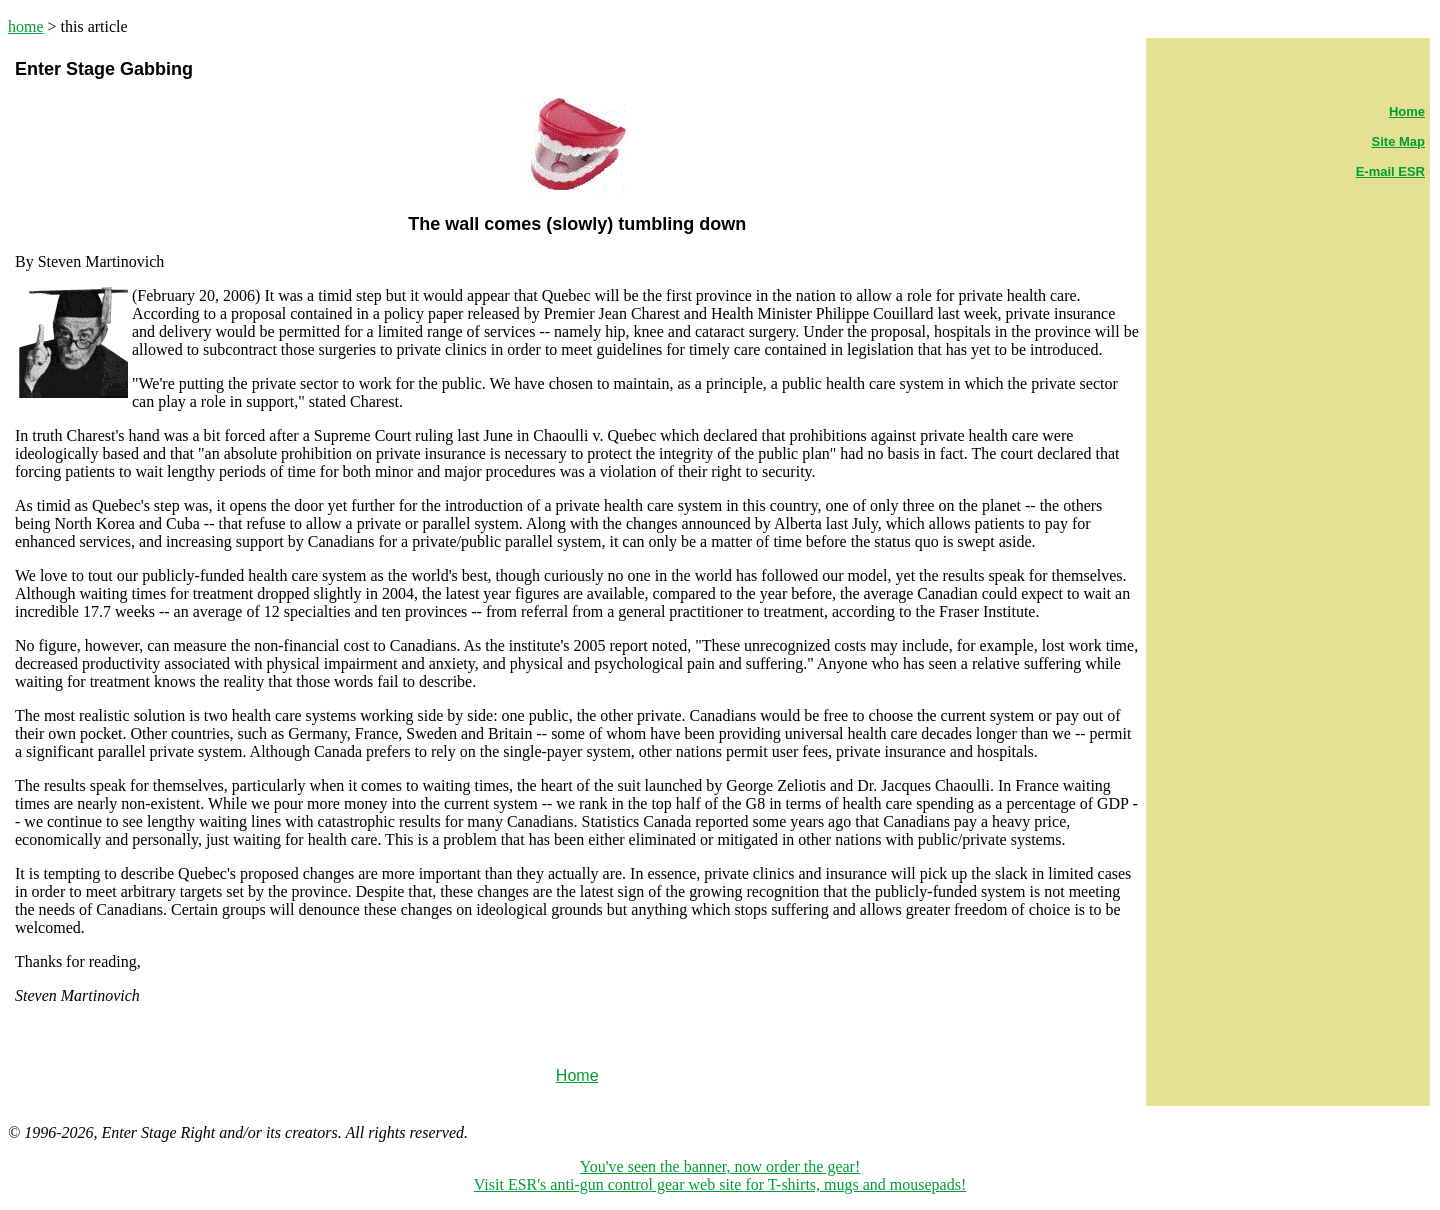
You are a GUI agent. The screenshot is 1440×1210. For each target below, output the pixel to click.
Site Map (1398, 141)
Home (1407, 111)
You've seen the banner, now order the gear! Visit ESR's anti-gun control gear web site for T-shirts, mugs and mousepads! (720, 1175)
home (26, 26)
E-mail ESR (1390, 171)
